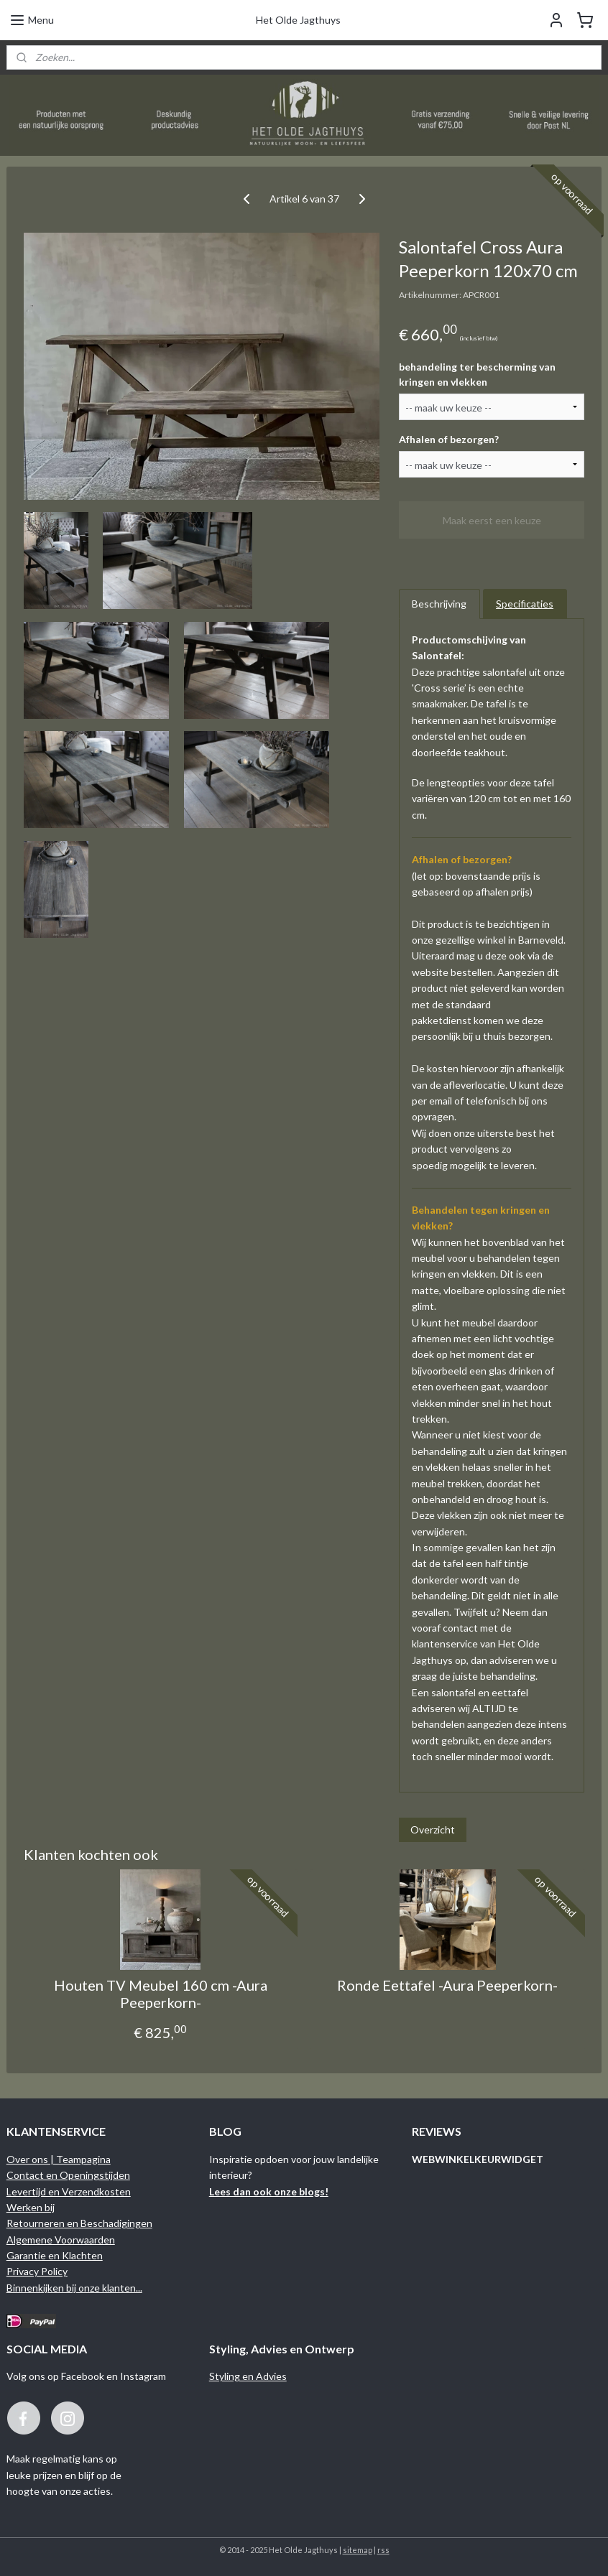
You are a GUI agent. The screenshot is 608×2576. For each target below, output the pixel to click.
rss (383, 2549)
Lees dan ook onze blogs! (268, 2191)
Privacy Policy (37, 2271)
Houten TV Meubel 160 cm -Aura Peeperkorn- (160, 1993)
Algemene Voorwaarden (60, 2239)
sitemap (357, 2549)
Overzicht (432, 1829)
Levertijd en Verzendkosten (68, 2191)
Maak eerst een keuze (492, 520)
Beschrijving (439, 603)
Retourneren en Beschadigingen (79, 2223)
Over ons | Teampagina (58, 2159)
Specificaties (524, 603)
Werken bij (30, 2207)
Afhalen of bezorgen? (449, 439)
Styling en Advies (248, 2376)
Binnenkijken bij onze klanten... (74, 2288)
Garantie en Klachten (54, 2255)
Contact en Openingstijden (68, 2175)
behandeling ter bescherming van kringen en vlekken (477, 374)
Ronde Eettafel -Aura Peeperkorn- (447, 1985)
